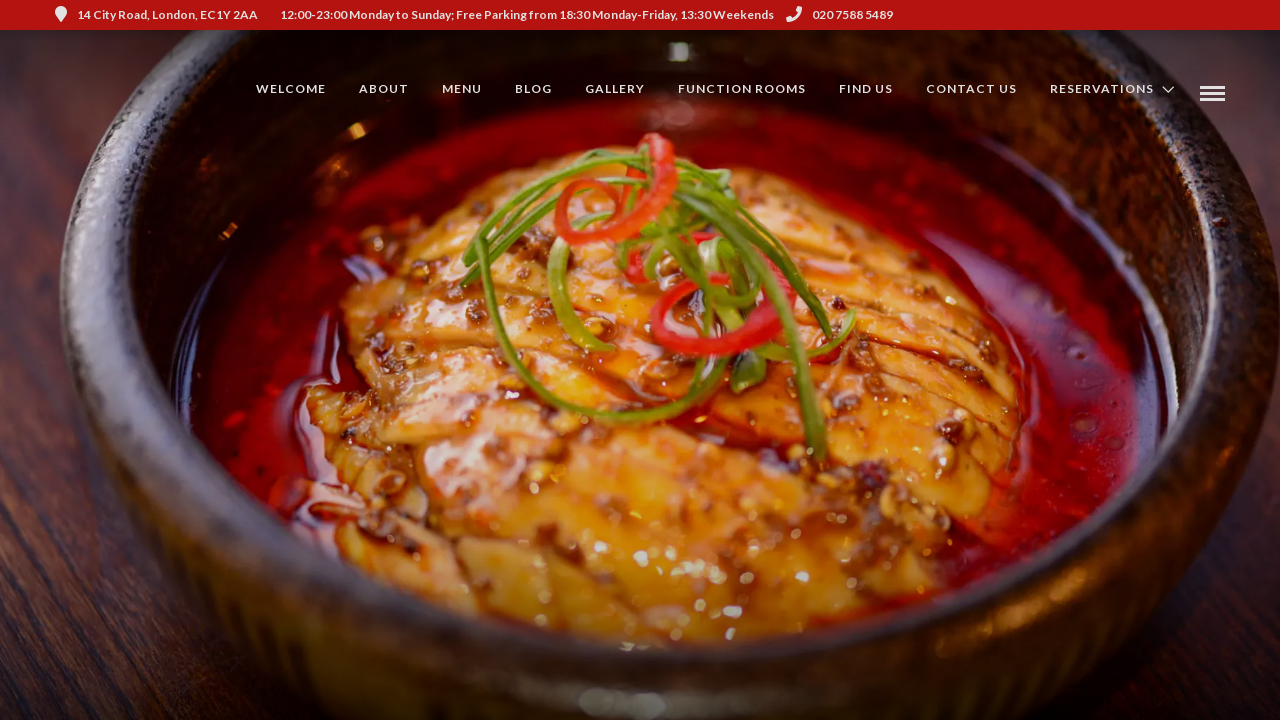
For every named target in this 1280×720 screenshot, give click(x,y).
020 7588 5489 (839, 14)
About (384, 88)
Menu (462, 88)
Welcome (291, 88)
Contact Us (971, 88)
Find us (866, 88)
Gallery (615, 88)
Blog (533, 88)
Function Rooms (742, 88)
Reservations (1102, 88)
